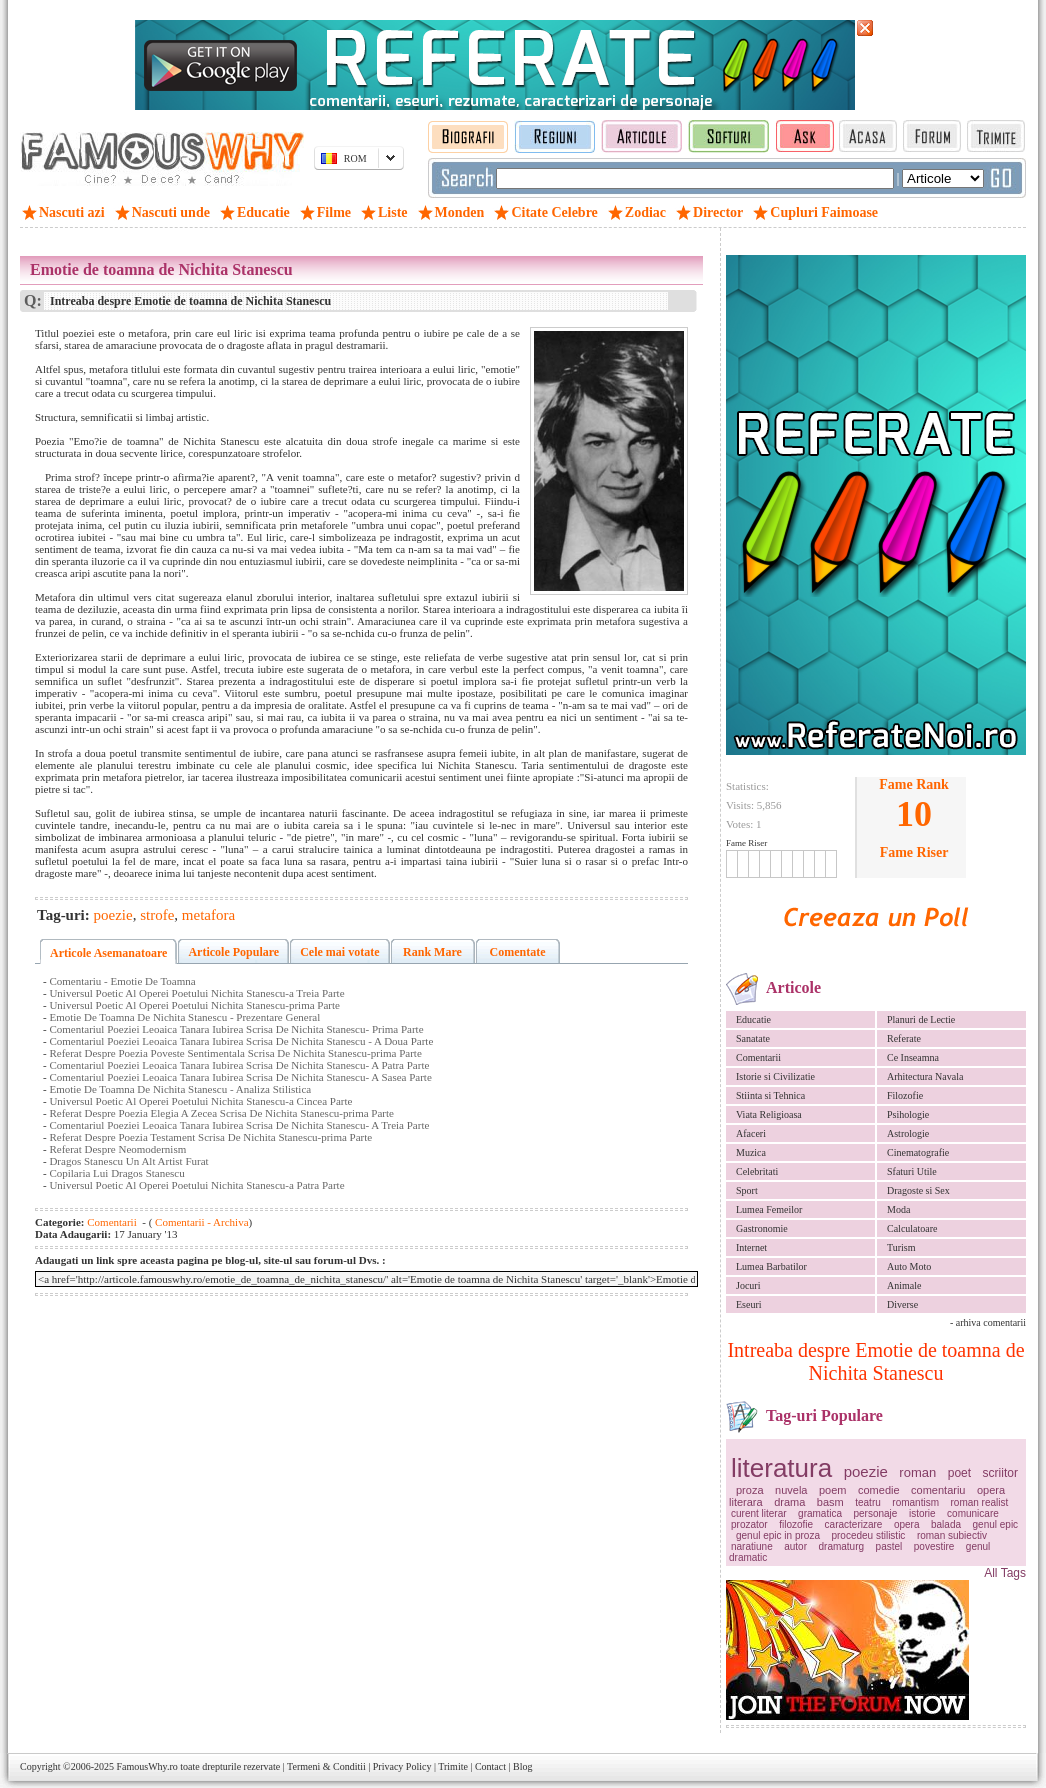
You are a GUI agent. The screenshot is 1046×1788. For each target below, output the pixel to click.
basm (830, 1502)
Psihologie (908, 1114)
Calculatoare (912, 1228)
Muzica (751, 1152)
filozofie (796, 1524)
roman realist (979, 1502)
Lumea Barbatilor (771, 1266)
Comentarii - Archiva (200, 1222)
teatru (868, 1502)
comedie (879, 1490)
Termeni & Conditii (326, 1766)
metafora (208, 915)
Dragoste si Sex (918, 1190)
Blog (522, 1766)
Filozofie (905, 1095)
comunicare (973, 1513)
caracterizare (854, 1524)
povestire (934, 1546)
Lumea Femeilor (769, 1209)
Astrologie (908, 1133)
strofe (157, 915)
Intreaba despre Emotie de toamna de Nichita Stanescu (875, 1361)
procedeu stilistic (868, 1535)
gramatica (820, 1513)
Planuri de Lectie (921, 1019)
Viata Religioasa (769, 1114)
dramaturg (842, 1546)
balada (946, 1524)
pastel (889, 1546)
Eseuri (749, 1304)
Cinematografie (918, 1152)
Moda (898, 1209)
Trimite (453, 1766)
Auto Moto (909, 1266)
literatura (781, 1468)
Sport (747, 1190)
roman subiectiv (952, 1535)
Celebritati (757, 1171)
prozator (749, 1524)
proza (750, 1490)
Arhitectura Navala (925, 1076)
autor (795, 1546)
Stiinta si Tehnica (770, 1095)
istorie (922, 1513)
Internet (751, 1247)
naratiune (752, 1546)
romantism (915, 1502)
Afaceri (751, 1133)
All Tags (1005, 1573)
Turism (901, 1247)
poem (833, 1490)
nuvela (791, 1490)
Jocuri (748, 1285)
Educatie (753, 1019)
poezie (866, 1471)
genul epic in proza (778, 1535)
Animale (904, 1285)
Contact (490, 1766)
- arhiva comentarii (988, 1322)
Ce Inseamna (913, 1057)
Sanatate (753, 1038)
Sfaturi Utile (912, 1171)
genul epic (996, 1524)
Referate (904, 1038)
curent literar (759, 1513)
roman (917, 1472)
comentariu (938, 1490)
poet (959, 1473)
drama (789, 1502)
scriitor (1000, 1473)
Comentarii (758, 1057)
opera (907, 1524)
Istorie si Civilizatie (775, 1076)
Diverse (902, 1304)
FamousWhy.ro (146, 1766)
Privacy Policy (402, 1766)
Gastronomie (762, 1228)
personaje (875, 1513)
